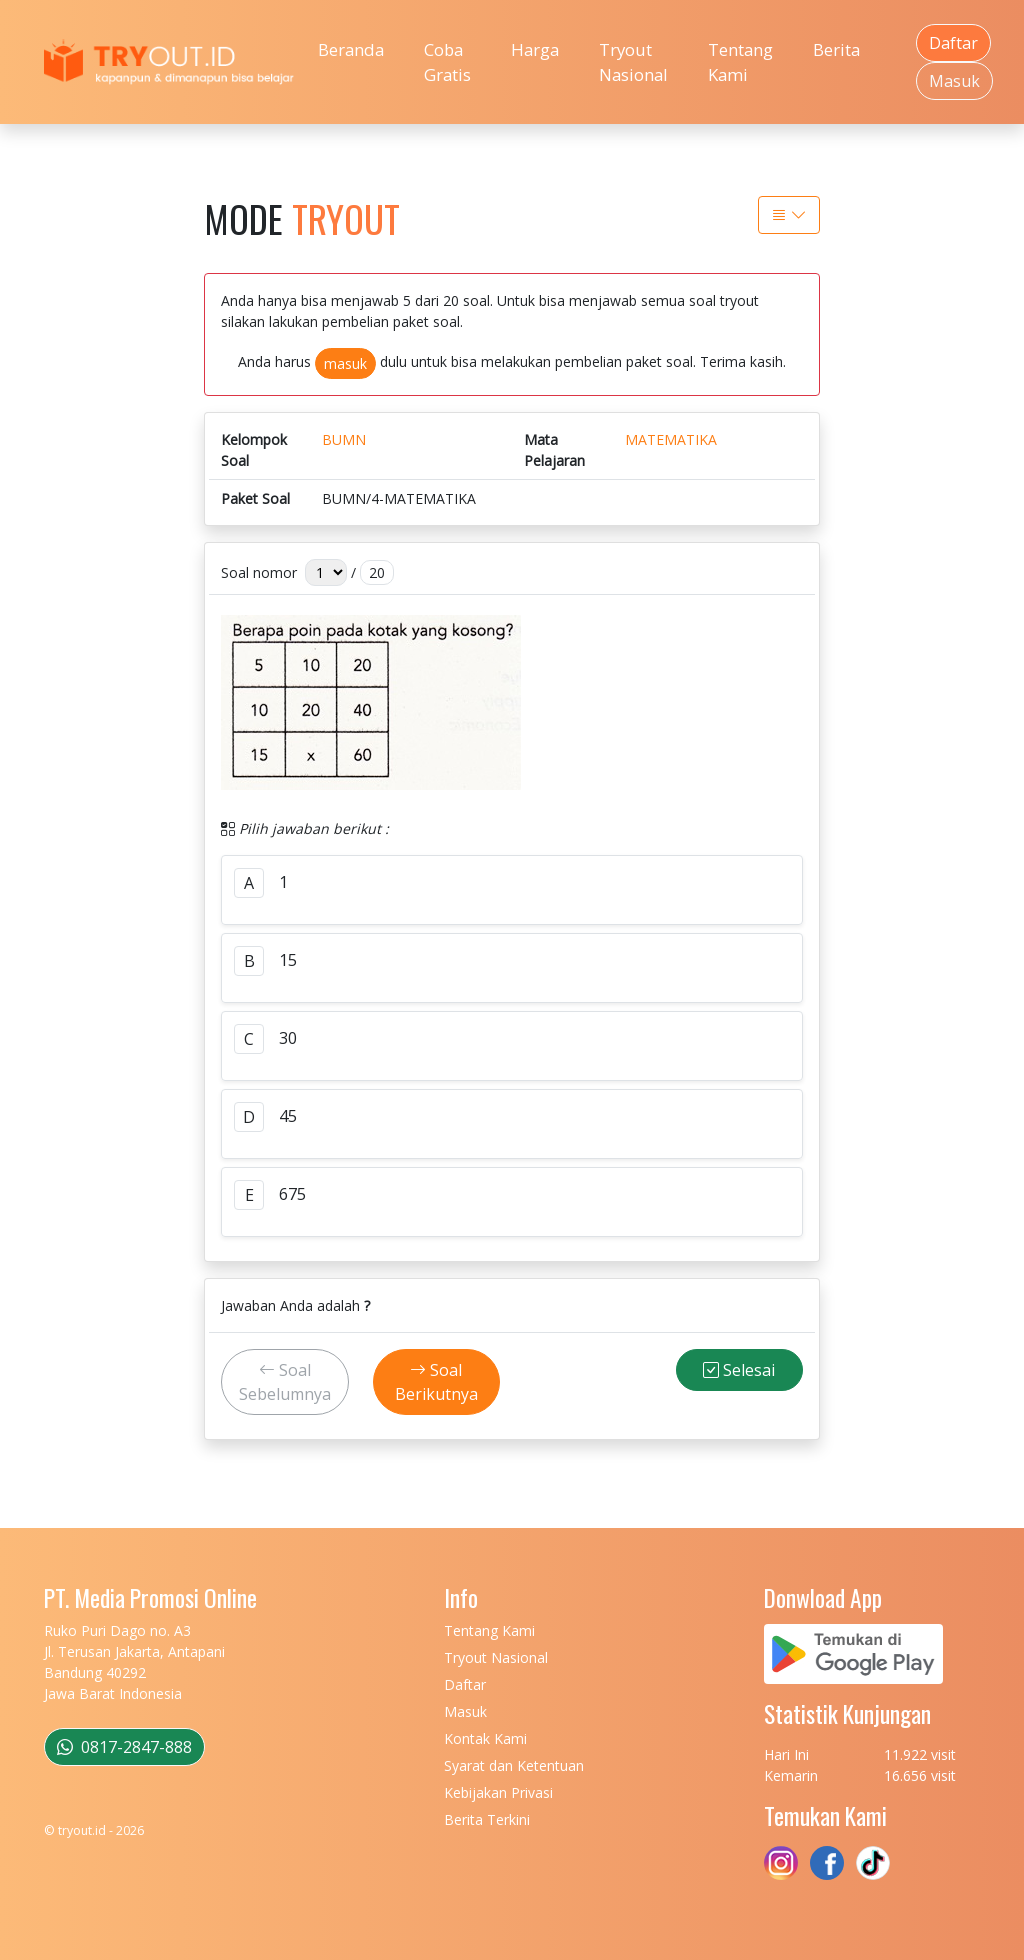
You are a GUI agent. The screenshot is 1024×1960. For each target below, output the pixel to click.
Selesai (739, 1370)
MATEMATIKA (671, 439)
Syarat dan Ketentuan (514, 1765)
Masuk (954, 81)
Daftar (953, 43)
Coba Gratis (447, 62)
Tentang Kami (740, 62)
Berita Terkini (487, 1819)
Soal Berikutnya (436, 1382)
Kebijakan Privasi (498, 1792)
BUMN (344, 439)
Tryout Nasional (633, 62)
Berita (836, 49)
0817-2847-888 (124, 1747)
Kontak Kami (485, 1738)
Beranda (351, 49)
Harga (535, 49)
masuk (345, 363)
